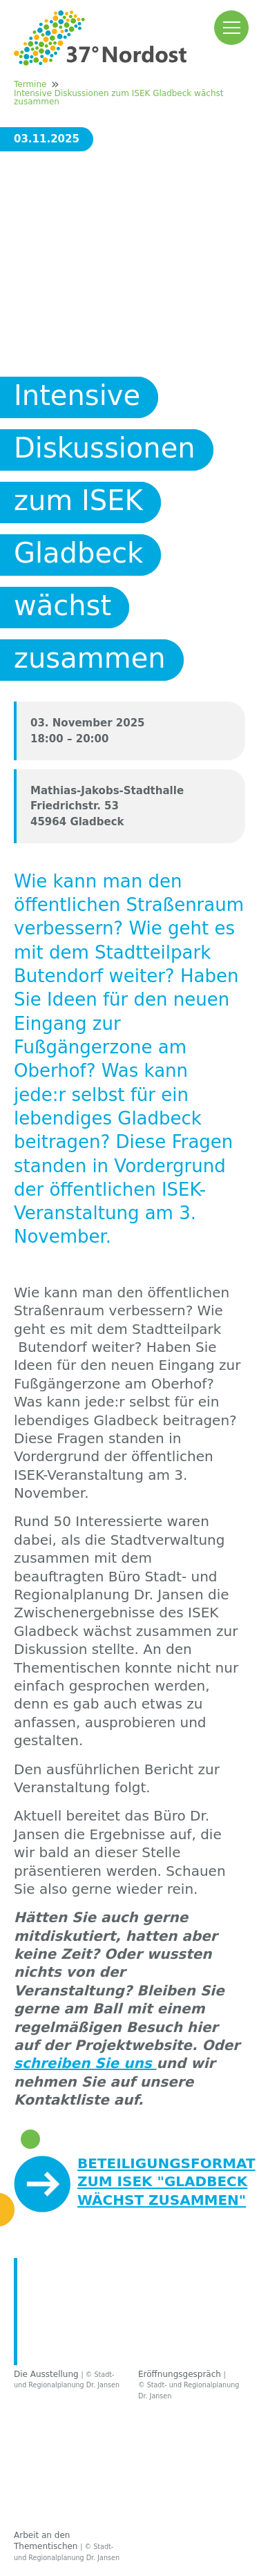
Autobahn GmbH (88, 2432)
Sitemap (203, 2529)
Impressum (59, 2529)
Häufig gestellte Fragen (122, 2280)
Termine (30, 84)
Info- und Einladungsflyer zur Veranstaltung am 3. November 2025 (141, 2158)
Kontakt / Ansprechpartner (96, 2339)
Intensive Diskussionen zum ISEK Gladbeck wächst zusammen (118, 97)
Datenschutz (134, 2529)
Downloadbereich (98, 2305)
